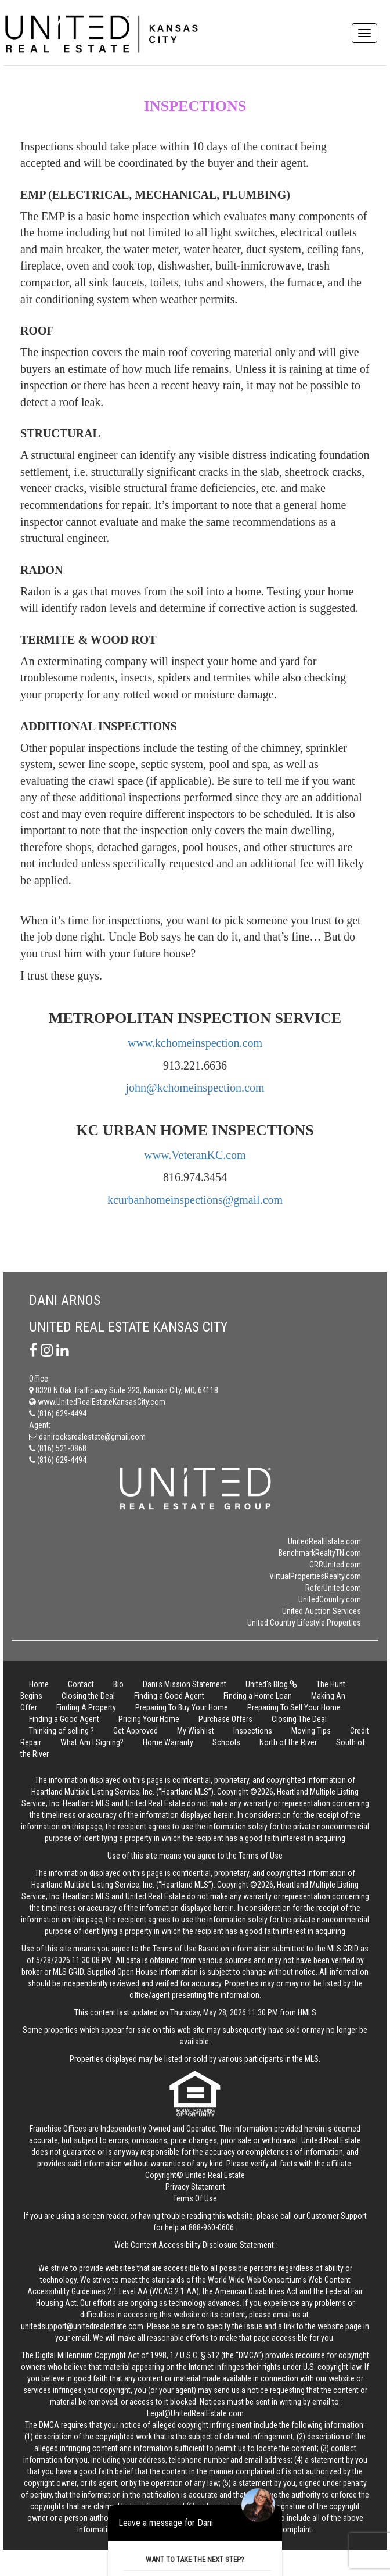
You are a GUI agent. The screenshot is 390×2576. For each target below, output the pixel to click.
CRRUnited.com (335, 1564)
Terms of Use (261, 1855)
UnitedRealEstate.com (324, 1541)
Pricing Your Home (148, 1719)
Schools (226, 1742)
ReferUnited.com (333, 1587)
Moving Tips (311, 1730)
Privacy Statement (195, 2186)
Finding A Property (86, 1707)
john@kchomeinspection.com (195, 1087)
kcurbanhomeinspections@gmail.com (195, 1199)
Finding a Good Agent (169, 1695)
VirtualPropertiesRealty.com (315, 1576)
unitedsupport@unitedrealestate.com (82, 2326)
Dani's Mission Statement (184, 1684)
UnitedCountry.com (329, 1599)
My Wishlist (195, 1730)
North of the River (288, 1742)
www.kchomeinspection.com (195, 1042)
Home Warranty (168, 1742)
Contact (81, 1684)
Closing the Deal (88, 1695)
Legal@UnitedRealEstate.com (195, 2413)
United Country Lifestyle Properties (304, 1622)
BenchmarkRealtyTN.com (320, 1553)
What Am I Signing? (92, 1742)
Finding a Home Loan (257, 1695)
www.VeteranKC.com (194, 1155)
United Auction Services (321, 1611)
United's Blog (271, 1684)
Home (39, 1684)
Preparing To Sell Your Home (294, 1707)
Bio (118, 1684)
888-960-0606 (211, 2227)
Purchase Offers (225, 1719)
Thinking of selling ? (61, 1730)
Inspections (252, 1730)
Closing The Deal (299, 1719)
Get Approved (135, 1730)
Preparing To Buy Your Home (181, 1707)
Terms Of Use (195, 2198)
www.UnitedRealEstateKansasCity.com (97, 1402)
